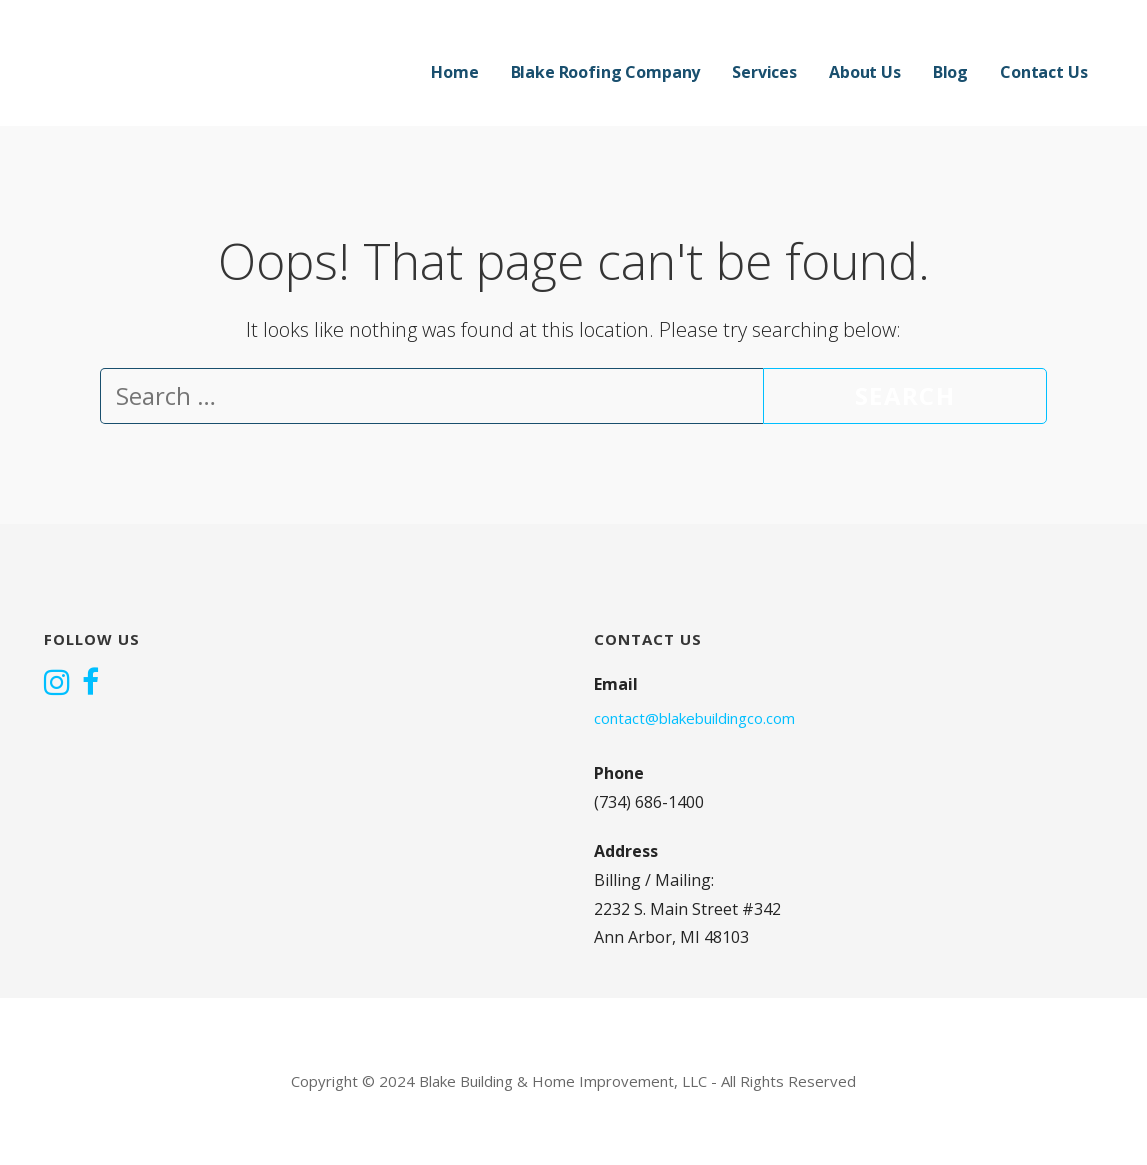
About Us (865, 72)
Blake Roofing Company (606, 72)
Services (764, 72)
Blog (950, 72)
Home (454, 72)
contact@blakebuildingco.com (694, 718)
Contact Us (1043, 72)
